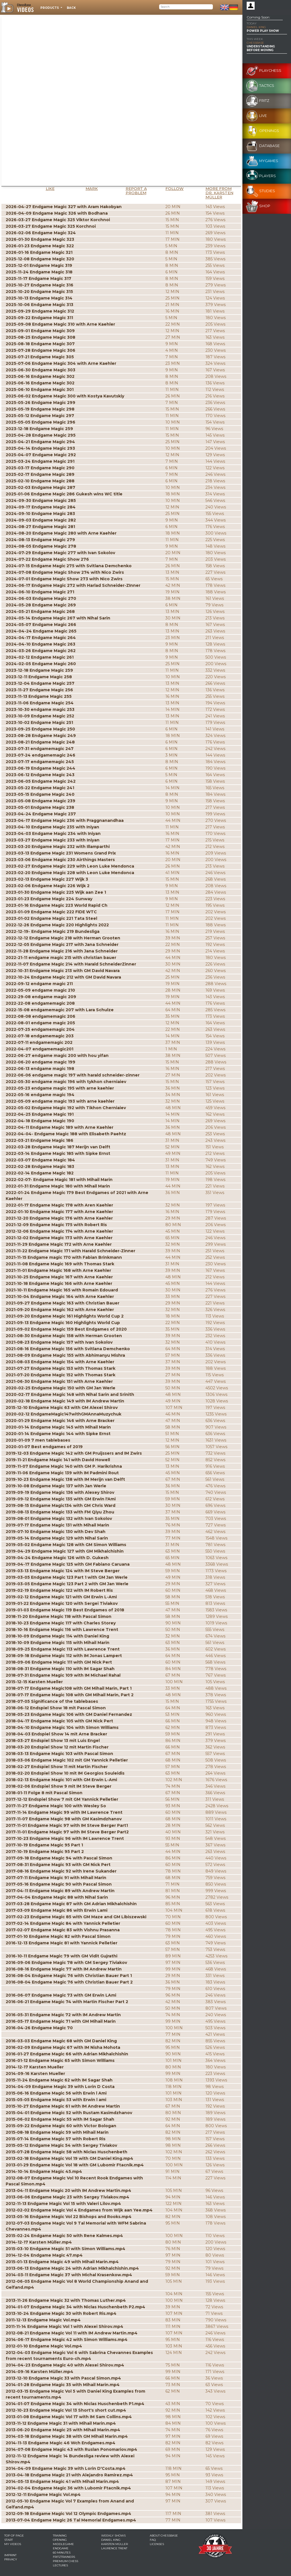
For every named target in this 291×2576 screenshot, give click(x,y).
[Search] (186, 6)
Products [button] (50, 8)
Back (71, 8)
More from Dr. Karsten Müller (219, 192)
